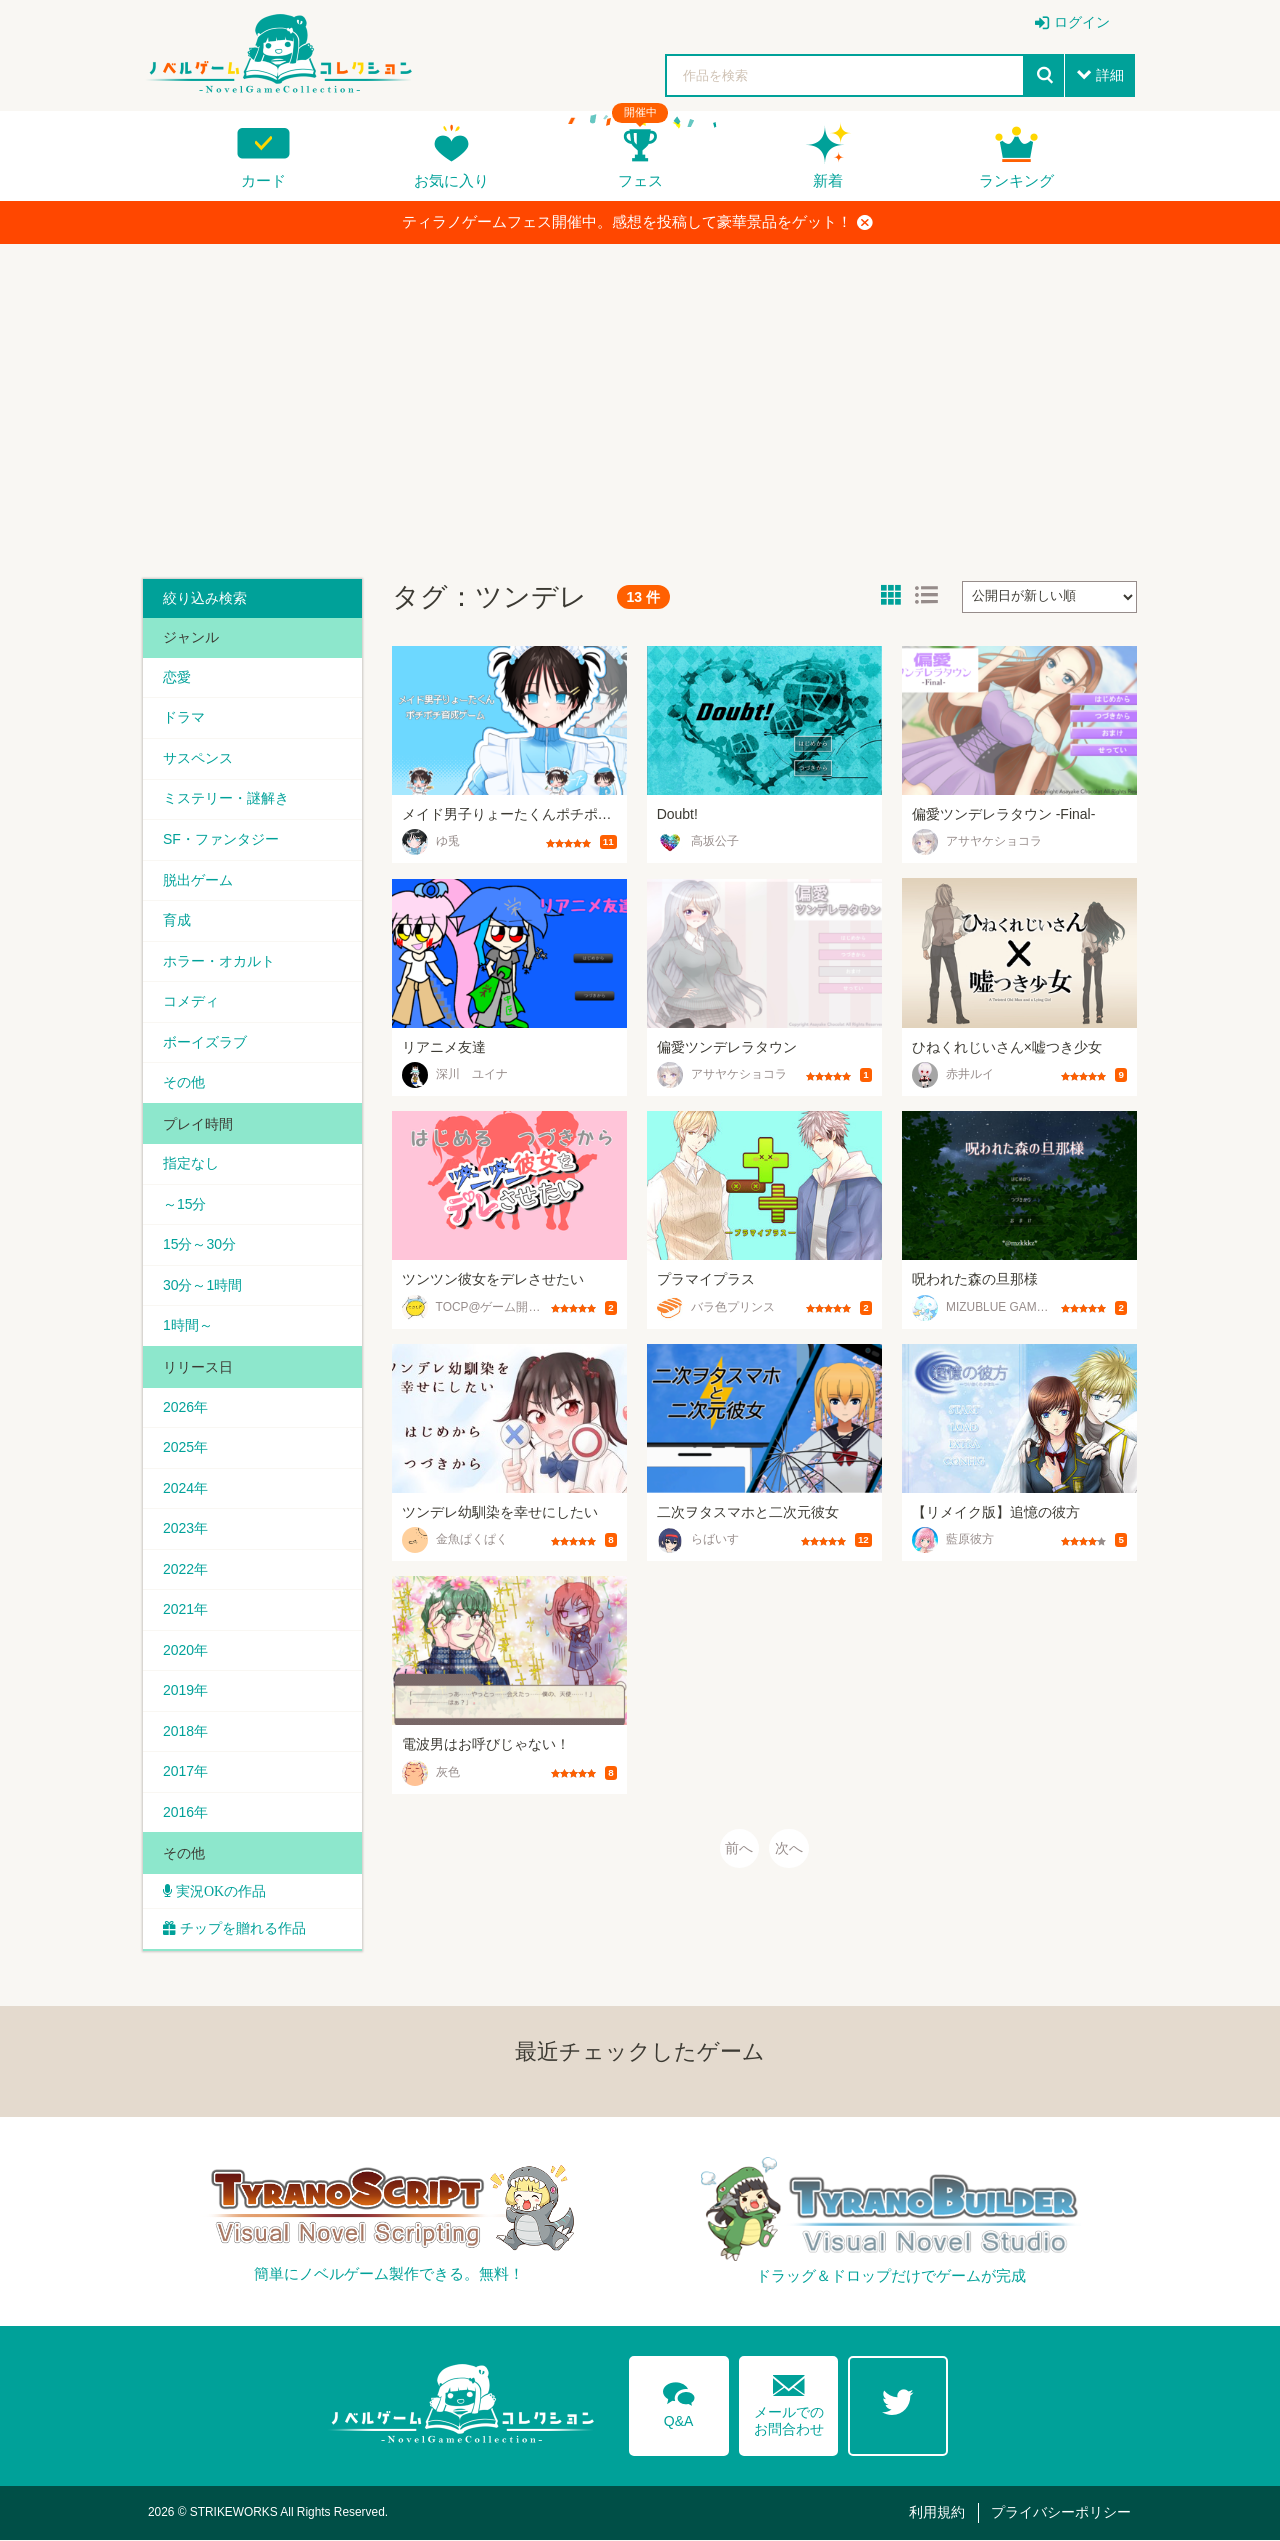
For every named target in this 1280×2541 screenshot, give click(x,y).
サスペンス (198, 758)
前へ (739, 1849)
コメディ (191, 1002)
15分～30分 (199, 1245)
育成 (177, 920)
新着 (828, 180)
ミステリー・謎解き (226, 799)
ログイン (1082, 22)
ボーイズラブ (205, 1042)
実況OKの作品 (219, 1893)
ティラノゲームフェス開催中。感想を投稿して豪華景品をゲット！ (637, 222)
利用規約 (937, 2514)
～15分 (185, 1205)
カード (263, 180)
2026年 (185, 1408)
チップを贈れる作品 (243, 1930)
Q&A (679, 2403)
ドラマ (184, 718)
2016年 (185, 1814)
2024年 (185, 1489)
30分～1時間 (202, 1286)
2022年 (185, 1570)
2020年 (185, 1651)
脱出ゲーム (198, 880)
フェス (640, 180)
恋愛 (177, 677)
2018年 (185, 1732)
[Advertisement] (640, 404)
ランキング (1016, 180)
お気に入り (451, 180)
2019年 (185, 1692)
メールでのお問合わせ (789, 2402)
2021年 (185, 1611)
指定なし (191, 1164)
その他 (184, 1083)
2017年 (185, 1773)
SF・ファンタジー (221, 839)
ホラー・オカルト (219, 961)
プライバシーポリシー (1061, 2514)
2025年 (185, 1448)
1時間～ (188, 1326)
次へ (789, 1849)
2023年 (185, 1529)
